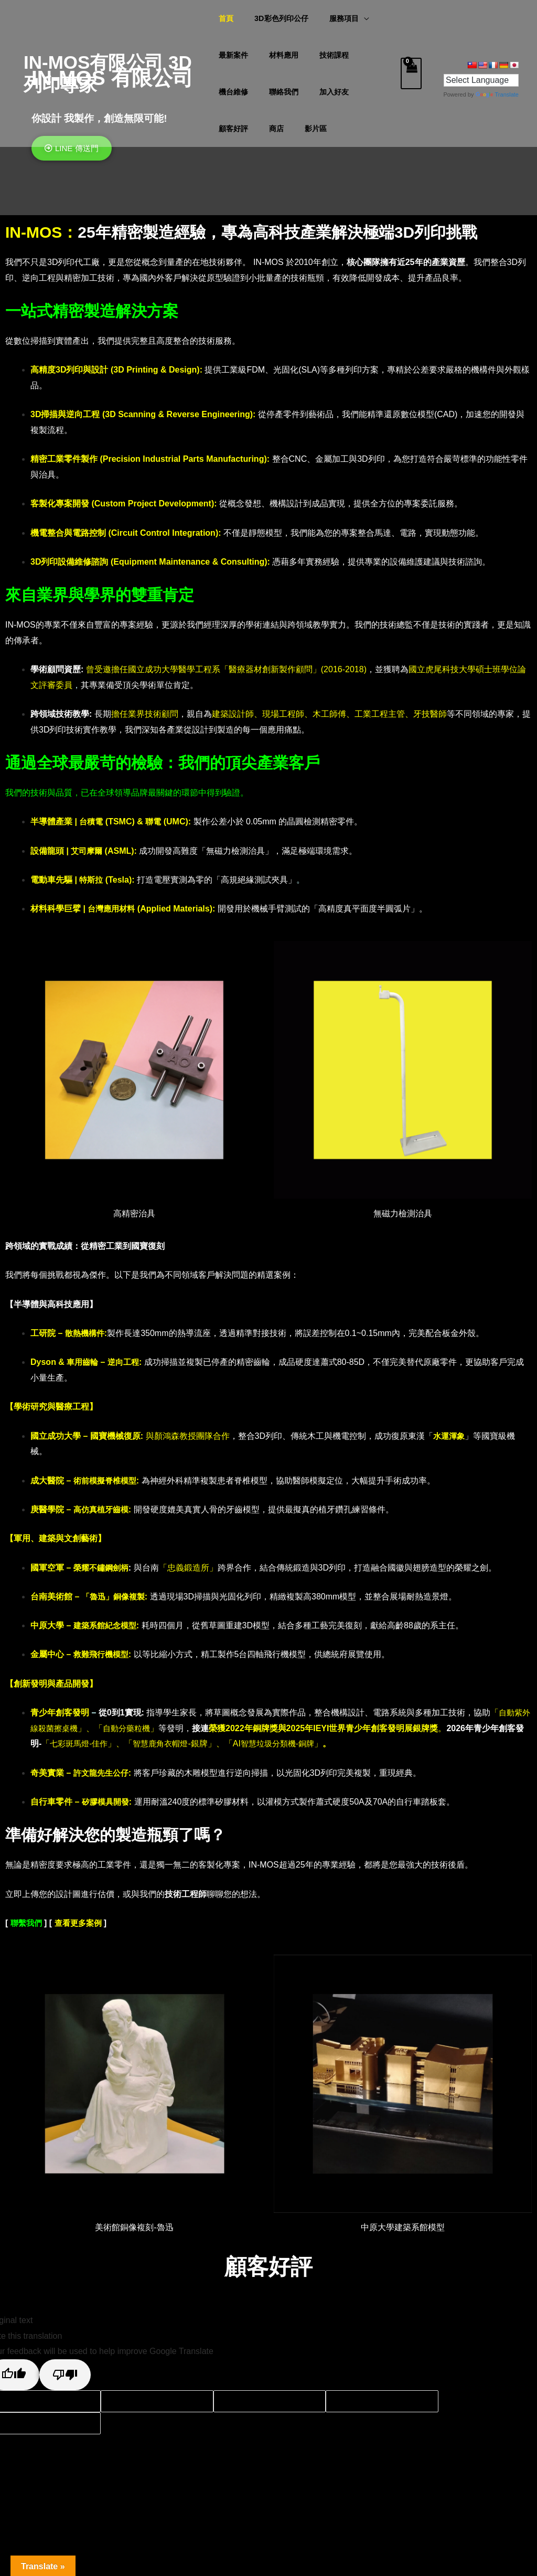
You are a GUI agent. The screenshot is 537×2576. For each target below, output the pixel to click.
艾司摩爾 (88, 850)
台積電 (91, 821)
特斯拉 (91, 879)
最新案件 (233, 55)
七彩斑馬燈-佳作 (89, 1743)
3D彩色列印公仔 (275, 18)
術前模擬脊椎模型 (107, 1480)
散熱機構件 (86, 1333)
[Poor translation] (65, 2374)
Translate (497, 94)
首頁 (226, 18)
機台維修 (366, 55)
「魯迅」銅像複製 (115, 1596)
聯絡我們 (233, 92)
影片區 (230, 128)
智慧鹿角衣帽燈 (174, 1743)
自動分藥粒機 (139, 1728)
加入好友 (278, 92)
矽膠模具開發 (107, 1801)
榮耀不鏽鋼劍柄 (102, 1567)
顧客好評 (322, 92)
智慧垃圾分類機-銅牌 (295, 1743)
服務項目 (332, 18)
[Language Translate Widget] (481, 80)
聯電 (155, 821)
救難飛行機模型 (102, 1654)
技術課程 (322, 55)
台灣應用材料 (113, 908)
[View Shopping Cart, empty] (411, 73)
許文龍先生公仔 (102, 1772)
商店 (359, 92)
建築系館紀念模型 (107, 1625)
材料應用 (278, 55)
